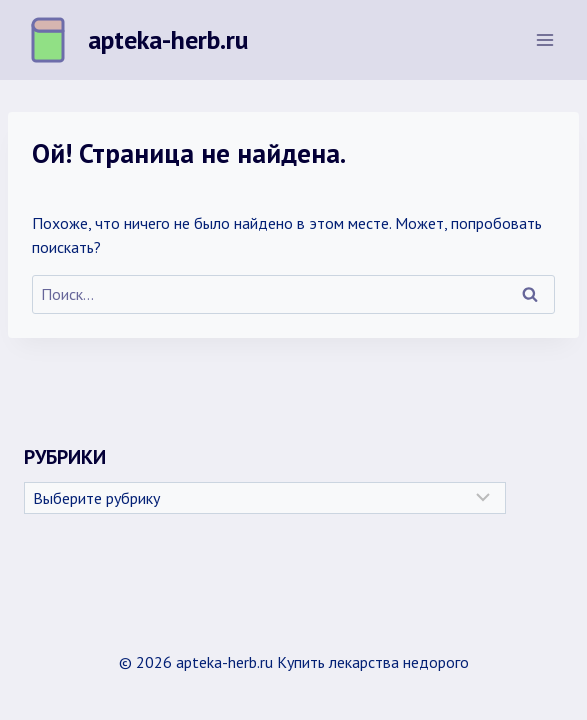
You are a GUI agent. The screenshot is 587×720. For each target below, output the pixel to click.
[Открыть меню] (544, 39)
